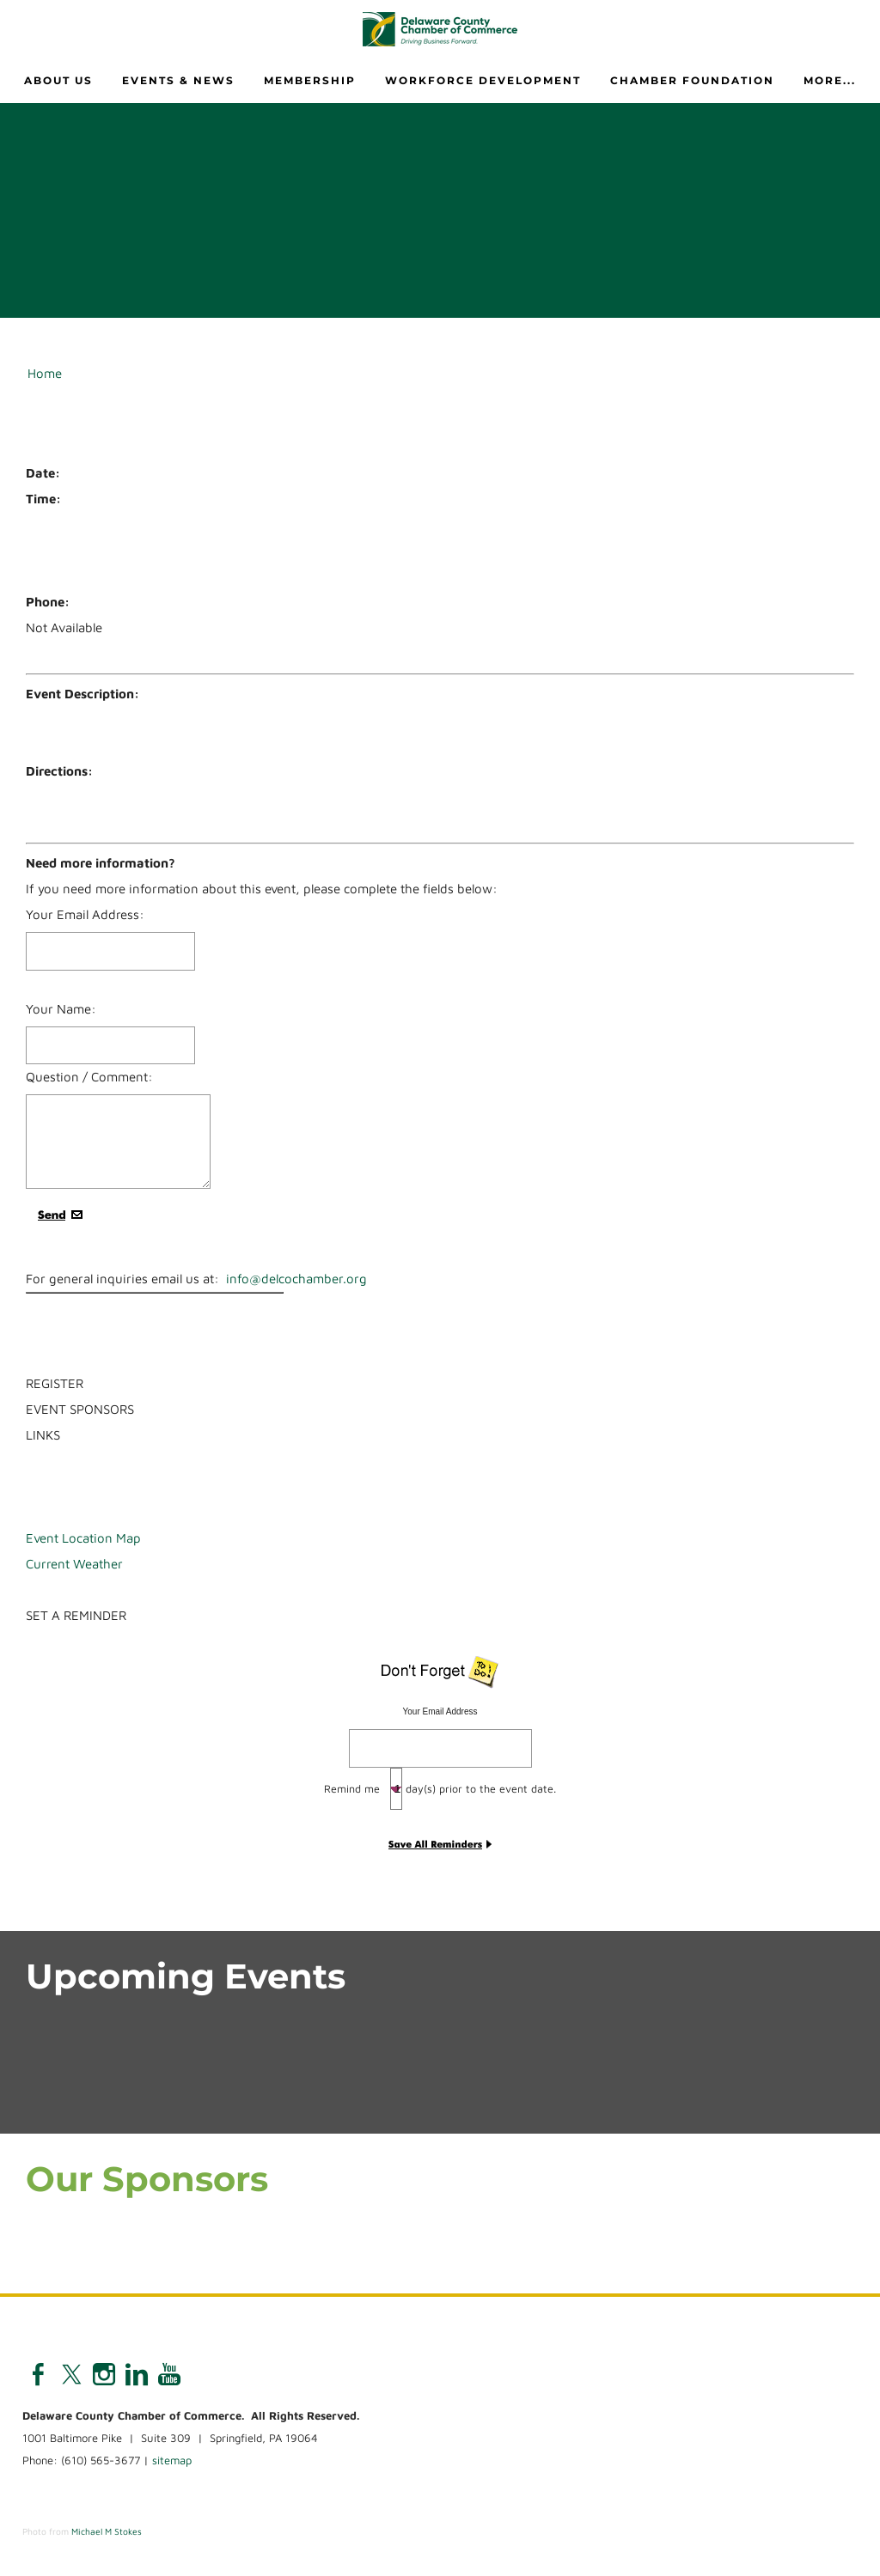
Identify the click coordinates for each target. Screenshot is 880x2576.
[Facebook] (39, 2374)
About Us (58, 80)
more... (830, 80)
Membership (310, 80)
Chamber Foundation (692, 80)
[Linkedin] (136, 2374)
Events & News (178, 80)
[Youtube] (169, 2374)
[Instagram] (104, 2374)
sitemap (172, 2460)
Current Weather (74, 1563)
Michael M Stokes (106, 2531)
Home (45, 373)
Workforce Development (483, 80)
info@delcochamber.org (296, 1278)
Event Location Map (83, 1538)
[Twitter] (71, 2374)
